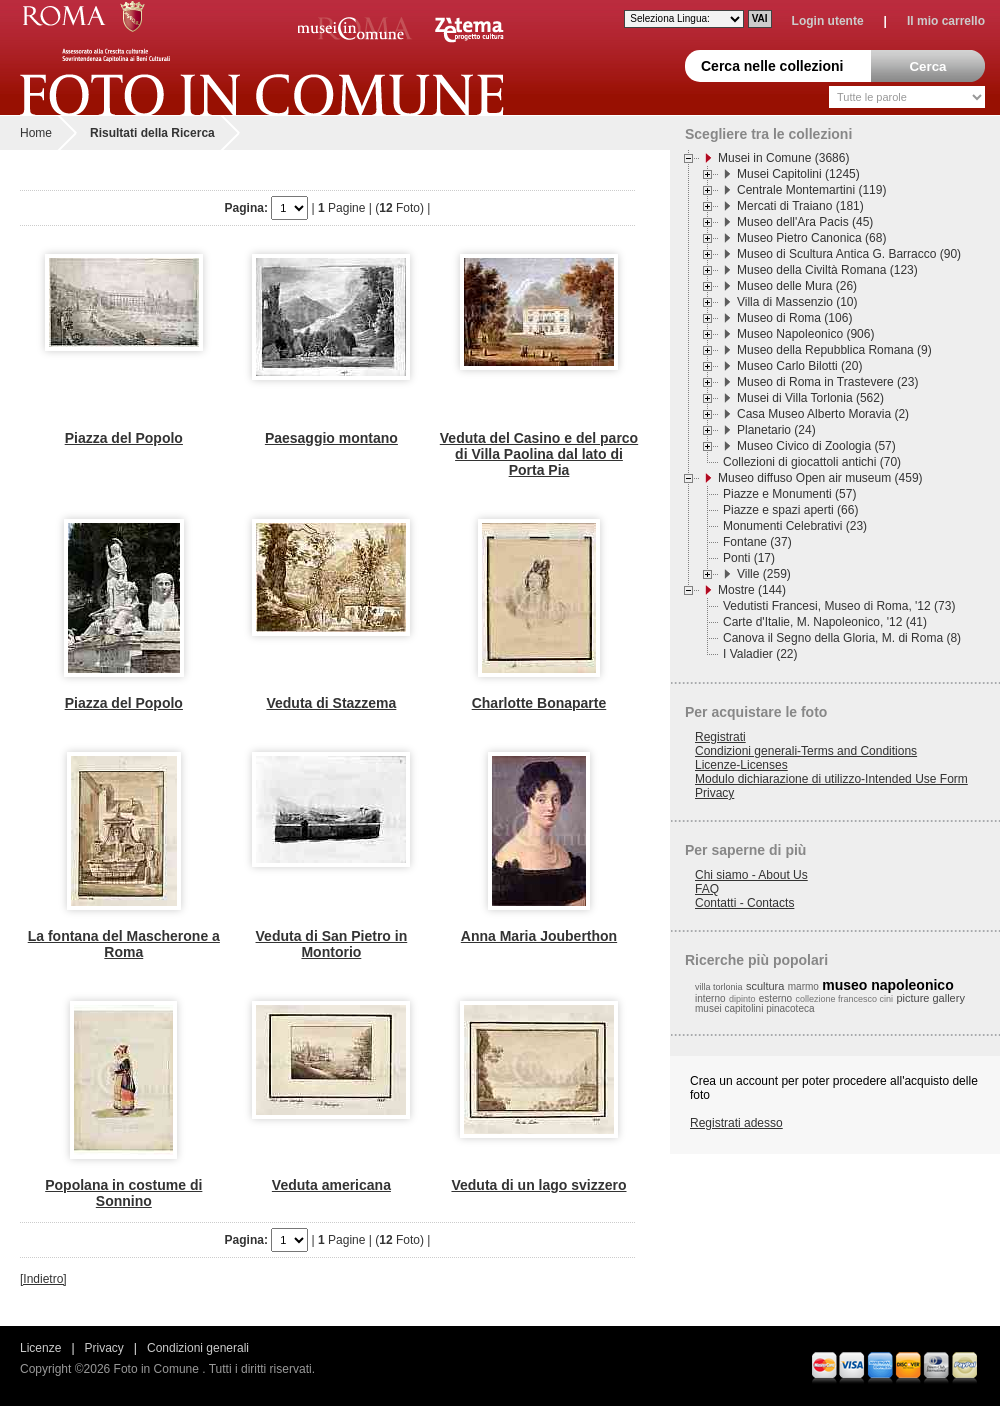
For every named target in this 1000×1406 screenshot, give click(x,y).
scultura (765, 986)
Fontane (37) (757, 542)
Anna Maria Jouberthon (539, 936)
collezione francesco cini (845, 999)
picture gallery (930, 998)
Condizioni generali (198, 1348)
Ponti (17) (749, 558)
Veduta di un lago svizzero (538, 1185)
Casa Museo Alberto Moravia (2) (823, 414)
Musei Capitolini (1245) (798, 174)
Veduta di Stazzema (331, 703)
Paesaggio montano (331, 438)
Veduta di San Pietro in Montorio (332, 944)
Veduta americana (331, 1185)
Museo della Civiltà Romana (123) (827, 270)
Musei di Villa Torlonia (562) (810, 398)
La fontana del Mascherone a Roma (124, 944)
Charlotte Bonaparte (539, 703)
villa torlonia (719, 987)
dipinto (742, 999)
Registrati (720, 737)
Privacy (714, 793)
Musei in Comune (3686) (783, 158)
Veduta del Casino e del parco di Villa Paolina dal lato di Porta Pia (539, 454)
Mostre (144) (752, 590)
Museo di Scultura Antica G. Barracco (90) (849, 254)
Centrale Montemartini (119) (811, 190)
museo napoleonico (887, 985)
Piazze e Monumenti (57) (789, 494)
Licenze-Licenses (741, 765)
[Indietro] (43, 1279)
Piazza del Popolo (124, 438)
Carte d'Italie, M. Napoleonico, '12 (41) (825, 622)
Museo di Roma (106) (794, 318)
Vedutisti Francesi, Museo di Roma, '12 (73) (839, 606)
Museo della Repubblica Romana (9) (834, 350)
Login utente (828, 21)
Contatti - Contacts (744, 903)
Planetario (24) (776, 430)
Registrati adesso (736, 1123)
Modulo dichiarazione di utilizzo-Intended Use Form (831, 779)
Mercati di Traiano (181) (800, 206)
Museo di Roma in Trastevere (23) (827, 382)
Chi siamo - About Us (751, 875)
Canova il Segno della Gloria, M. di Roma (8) (842, 638)
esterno (775, 998)
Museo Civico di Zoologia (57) (816, 446)
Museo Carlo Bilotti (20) (799, 366)
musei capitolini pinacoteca (755, 1008)
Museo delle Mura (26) (797, 286)
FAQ (707, 889)
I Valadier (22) (760, 654)
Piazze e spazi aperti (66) (790, 510)
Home (36, 133)
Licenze (40, 1348)
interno (710, 998)
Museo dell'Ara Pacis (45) (805, 222)
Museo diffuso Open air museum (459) (820, 478)
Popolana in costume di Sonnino (123, 1193)
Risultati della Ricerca (152, 133)
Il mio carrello (946, 21)
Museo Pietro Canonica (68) (811, 238)
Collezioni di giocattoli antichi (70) (812, 462)
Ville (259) (764, 574)
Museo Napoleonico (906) (805, 334)
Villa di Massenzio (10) (797, 302)
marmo (803, 986)
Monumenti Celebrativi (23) (795, 526)
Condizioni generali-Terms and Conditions (806, 751)
